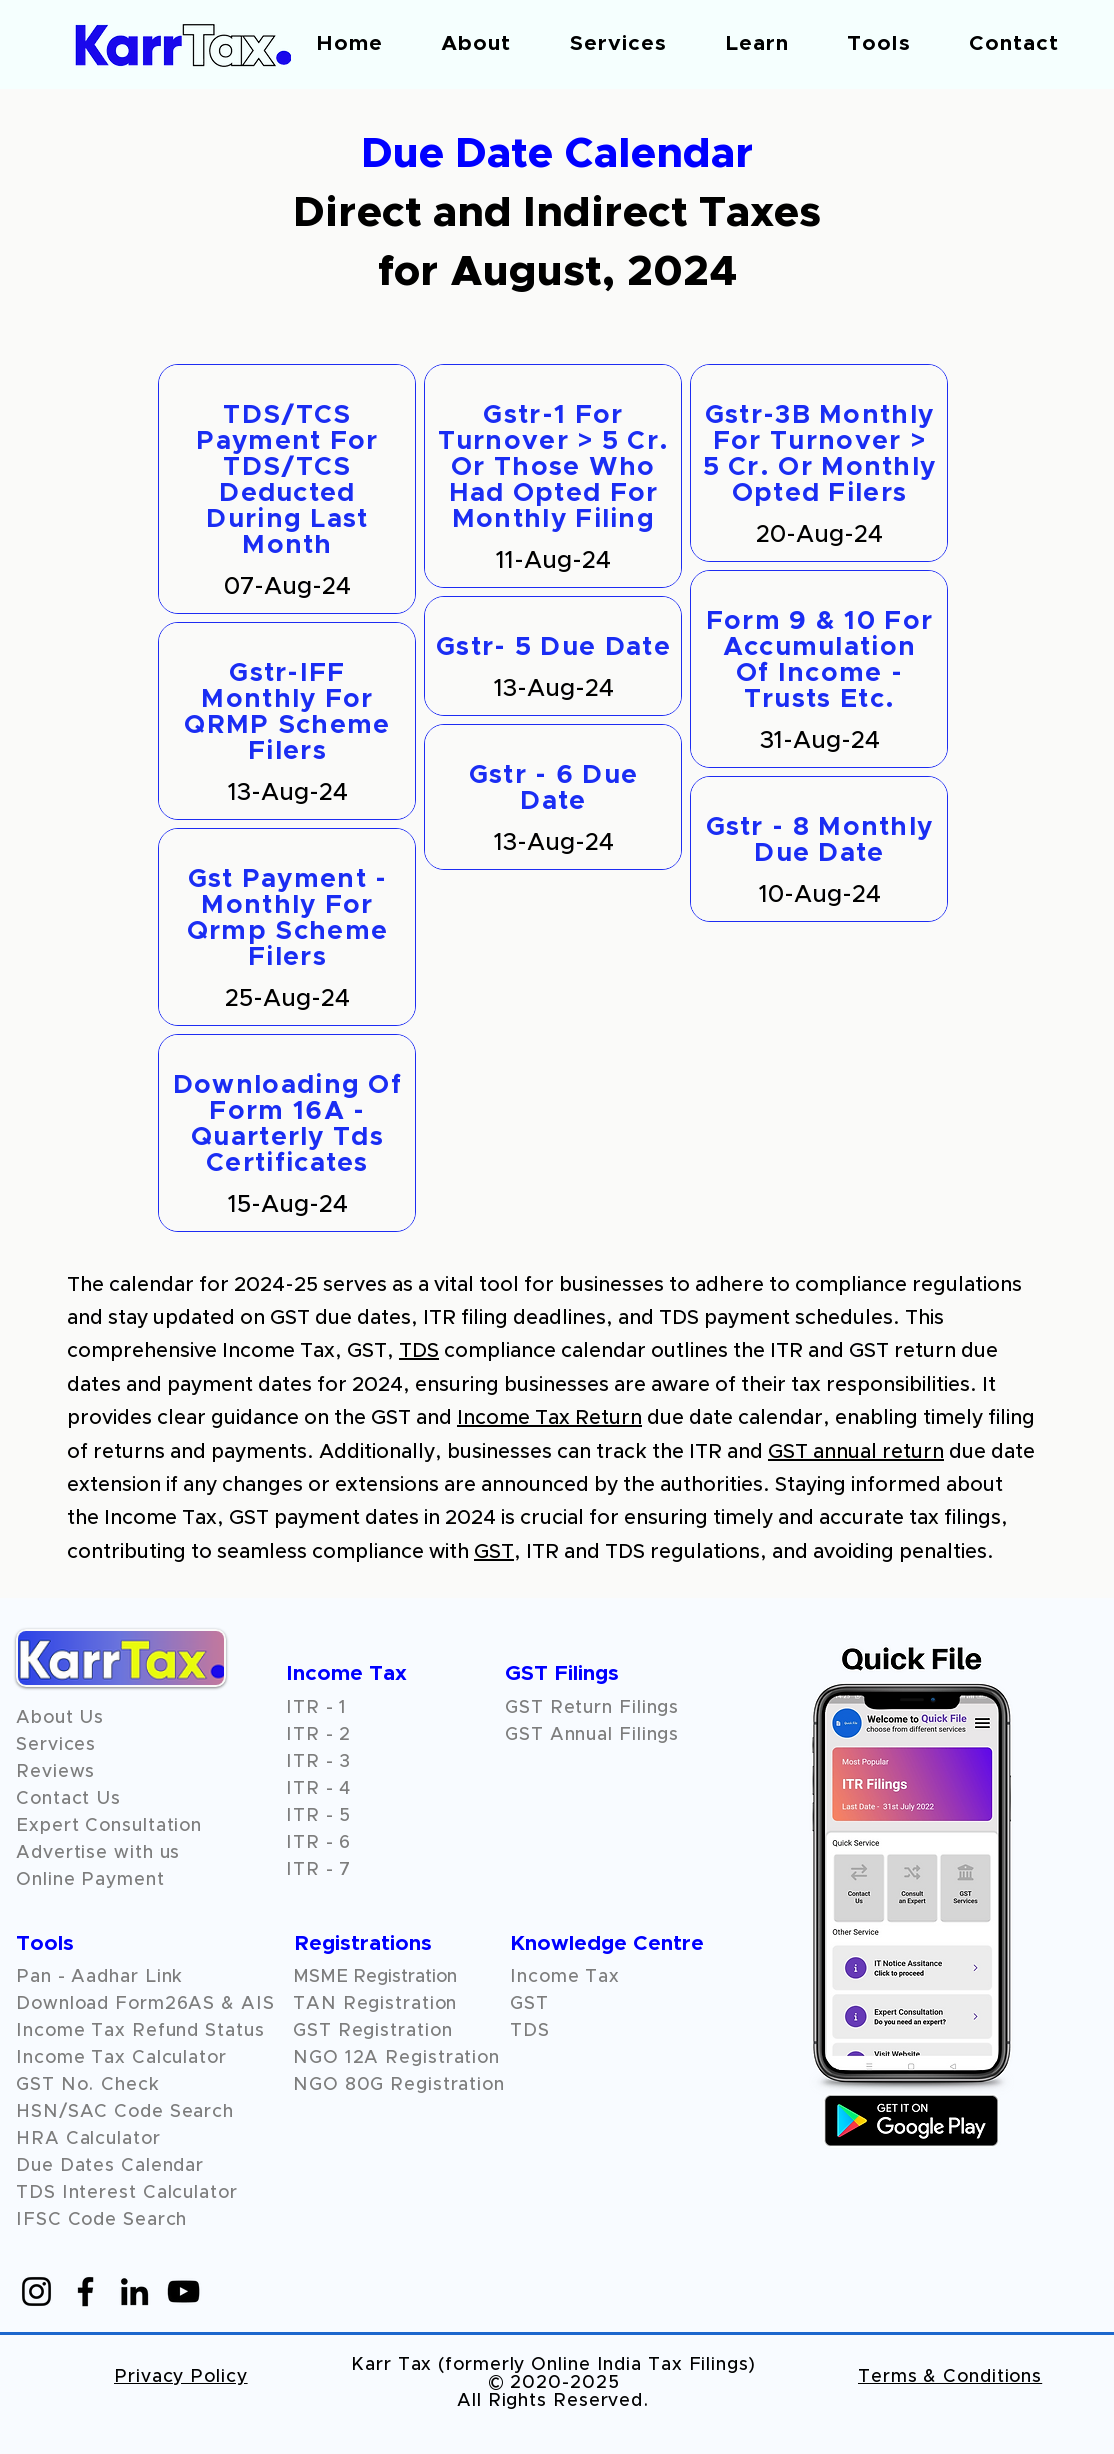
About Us (60, 1718)
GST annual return (856, 1452)
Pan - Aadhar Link (99, 1977)
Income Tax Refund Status (140, 2031)
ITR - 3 (318, 1762)
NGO (319, 2058)
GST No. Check (88, 2085)
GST (494, 1552)
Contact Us (68, 1799)
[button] (476, 43)
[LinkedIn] (134, 2291)
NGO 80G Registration (399, 2085)
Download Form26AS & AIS (145, 2004)
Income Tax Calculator (121, 2058)
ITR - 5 (318, 1816)
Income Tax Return (549, 1418)
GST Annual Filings (592, 1735)
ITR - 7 (318, 1870)
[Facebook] (85, 2291)
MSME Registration (375, 1977)
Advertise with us (98, 1853)
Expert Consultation (109, 1826)
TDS (419, 1351)
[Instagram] (36, 2291)
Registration (442, 2058)
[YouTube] (183, 2291)
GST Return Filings (592, 1708)
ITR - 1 (316, 1708)
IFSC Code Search (101, 2220)
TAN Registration (375, 2004)
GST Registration (372, 2031)
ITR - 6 (318, 1843)
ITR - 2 (318, 1735)
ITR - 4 (318, 1789)
